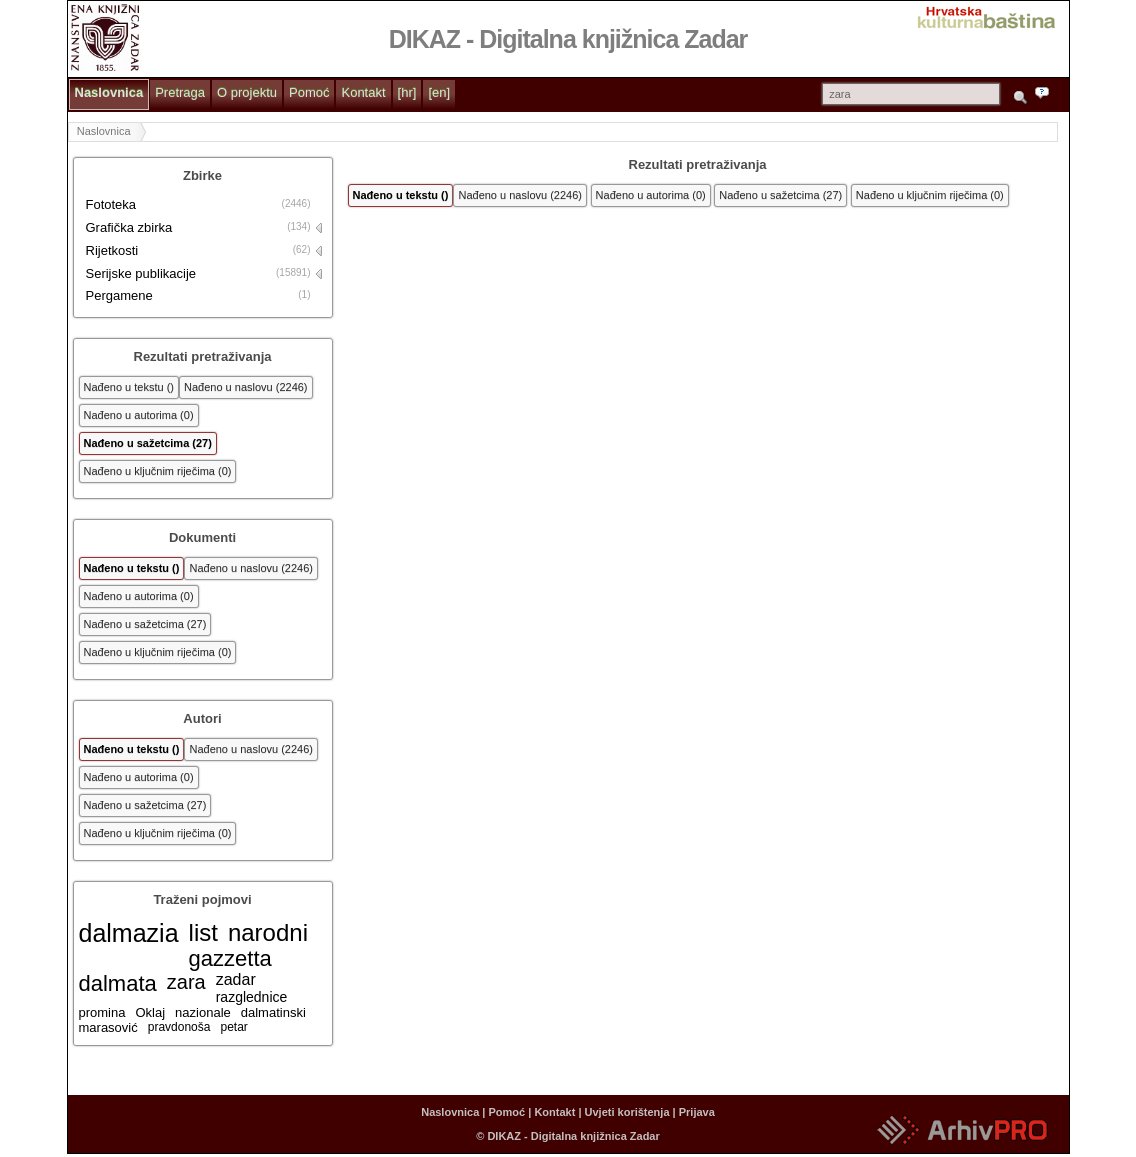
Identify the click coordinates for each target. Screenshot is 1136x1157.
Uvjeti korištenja (627, 1112)
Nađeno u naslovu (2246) (246, 387)
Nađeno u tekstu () (129, 387)
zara (186, 982)
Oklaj (150, 1012)
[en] (439, 92)
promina (102, 1012)
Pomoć (309, 92)
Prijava (697, 1112)
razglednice (252, 997)
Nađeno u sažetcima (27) (148, 443)
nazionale (203, 1012)
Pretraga (180, 92)
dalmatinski (273, 1012)
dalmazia (129, 933)
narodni (268, 932)
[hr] (407, 92)
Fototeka (111, 204)
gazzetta (230, 958)
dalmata (118, 983)
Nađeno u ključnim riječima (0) (158, 471)
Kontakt (363, 92)
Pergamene (119, 295)
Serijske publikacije (141, 273)
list (203, 932)
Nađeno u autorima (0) (139, 415)
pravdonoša (179, 1027)
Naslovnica (109, 92)
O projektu (247, 92)
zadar (236, 979)
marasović (108, 1027)
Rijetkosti (112, 250)
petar (233, 1027)
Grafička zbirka (129, 227)
